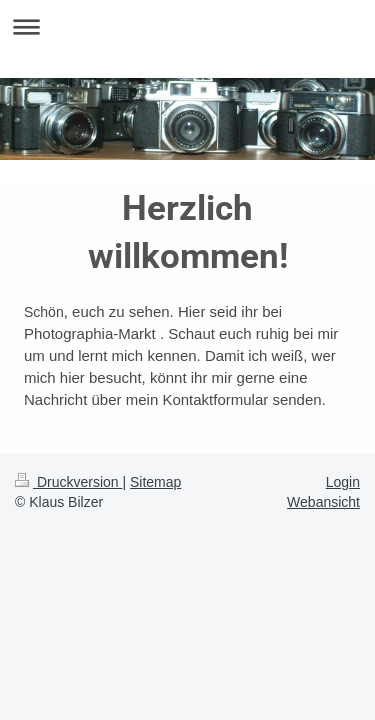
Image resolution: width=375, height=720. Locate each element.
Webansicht (323, 502)
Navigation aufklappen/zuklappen (187, 26)
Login (343, 482)
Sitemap (155, 482)
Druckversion (68, 482)
